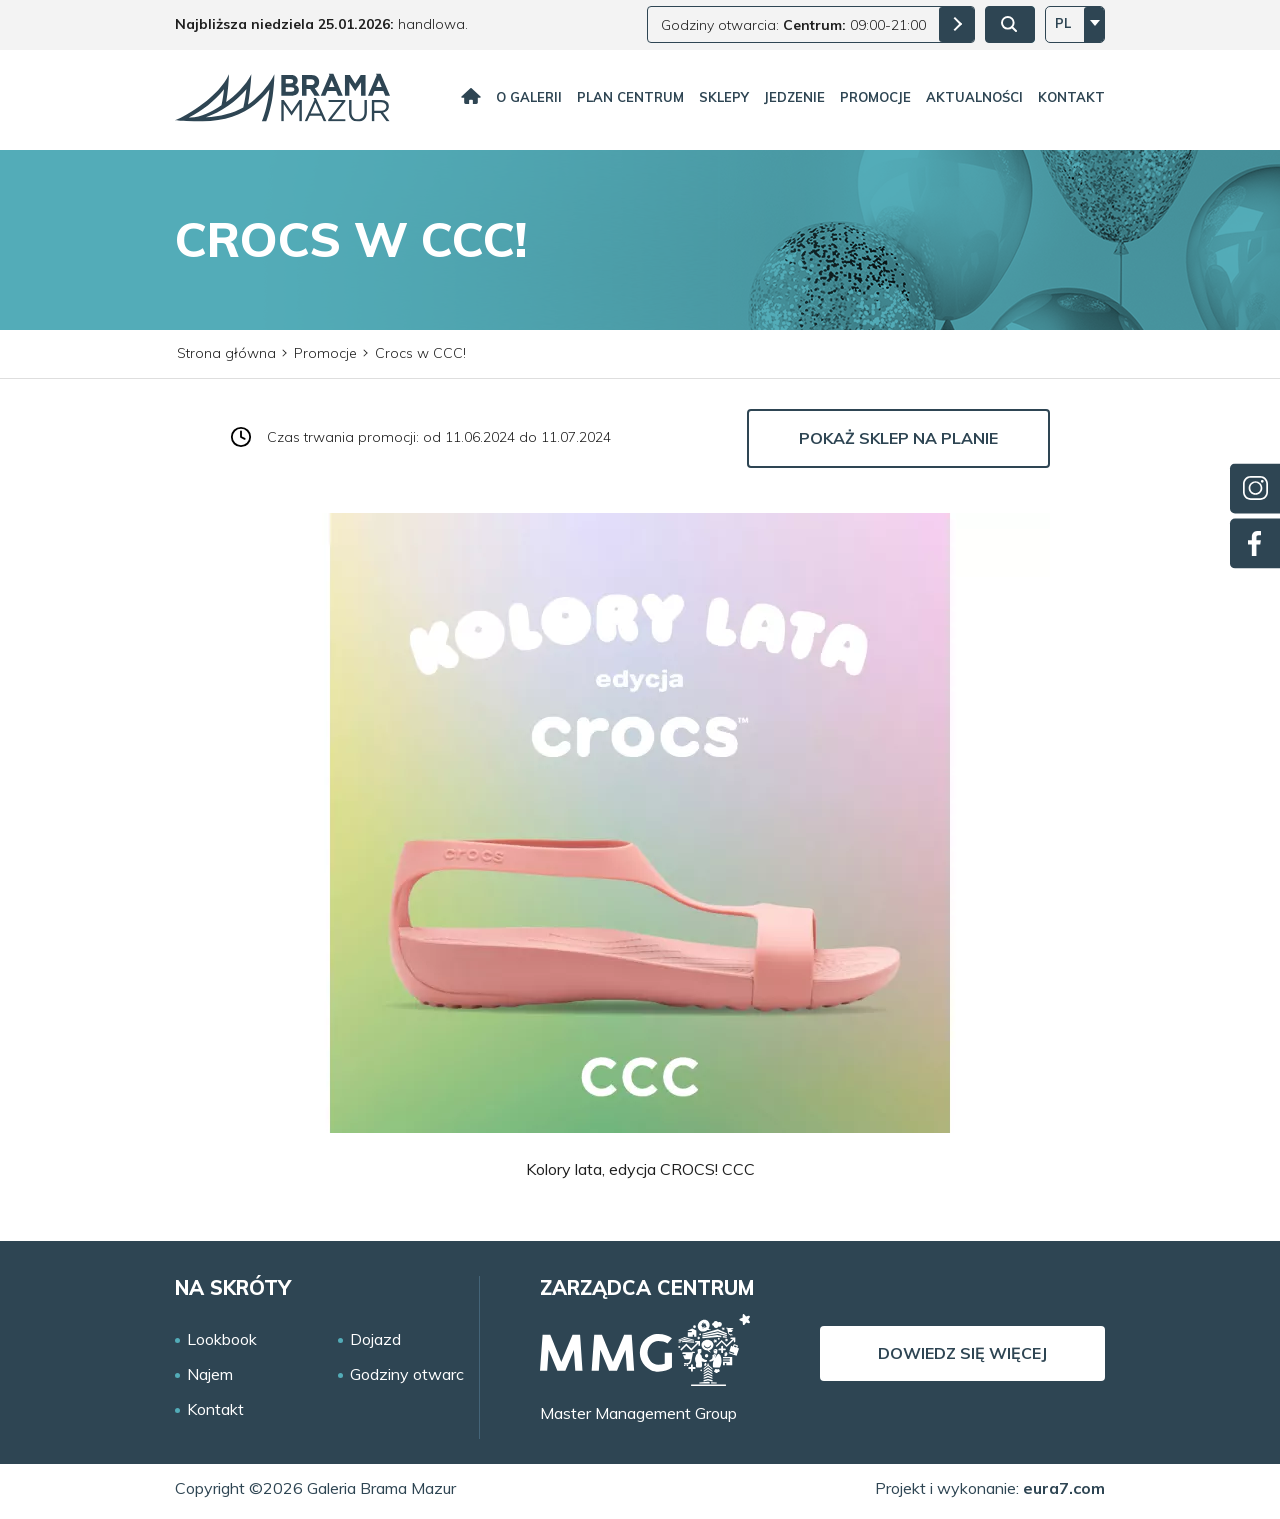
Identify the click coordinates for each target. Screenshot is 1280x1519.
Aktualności (974, 97)
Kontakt (1071, 97)
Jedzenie (794, 97)
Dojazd (375, 1339)
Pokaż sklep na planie (898, 438)
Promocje (875, 97)
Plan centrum (630, 97)
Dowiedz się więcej (962, 1353)
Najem (210, 1374)
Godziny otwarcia (413, 1374)
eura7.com (1064, 1488)
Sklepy (724, 97)
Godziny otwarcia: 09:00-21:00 (793, 25)
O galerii (529, 97)
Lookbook (222, 1339)
